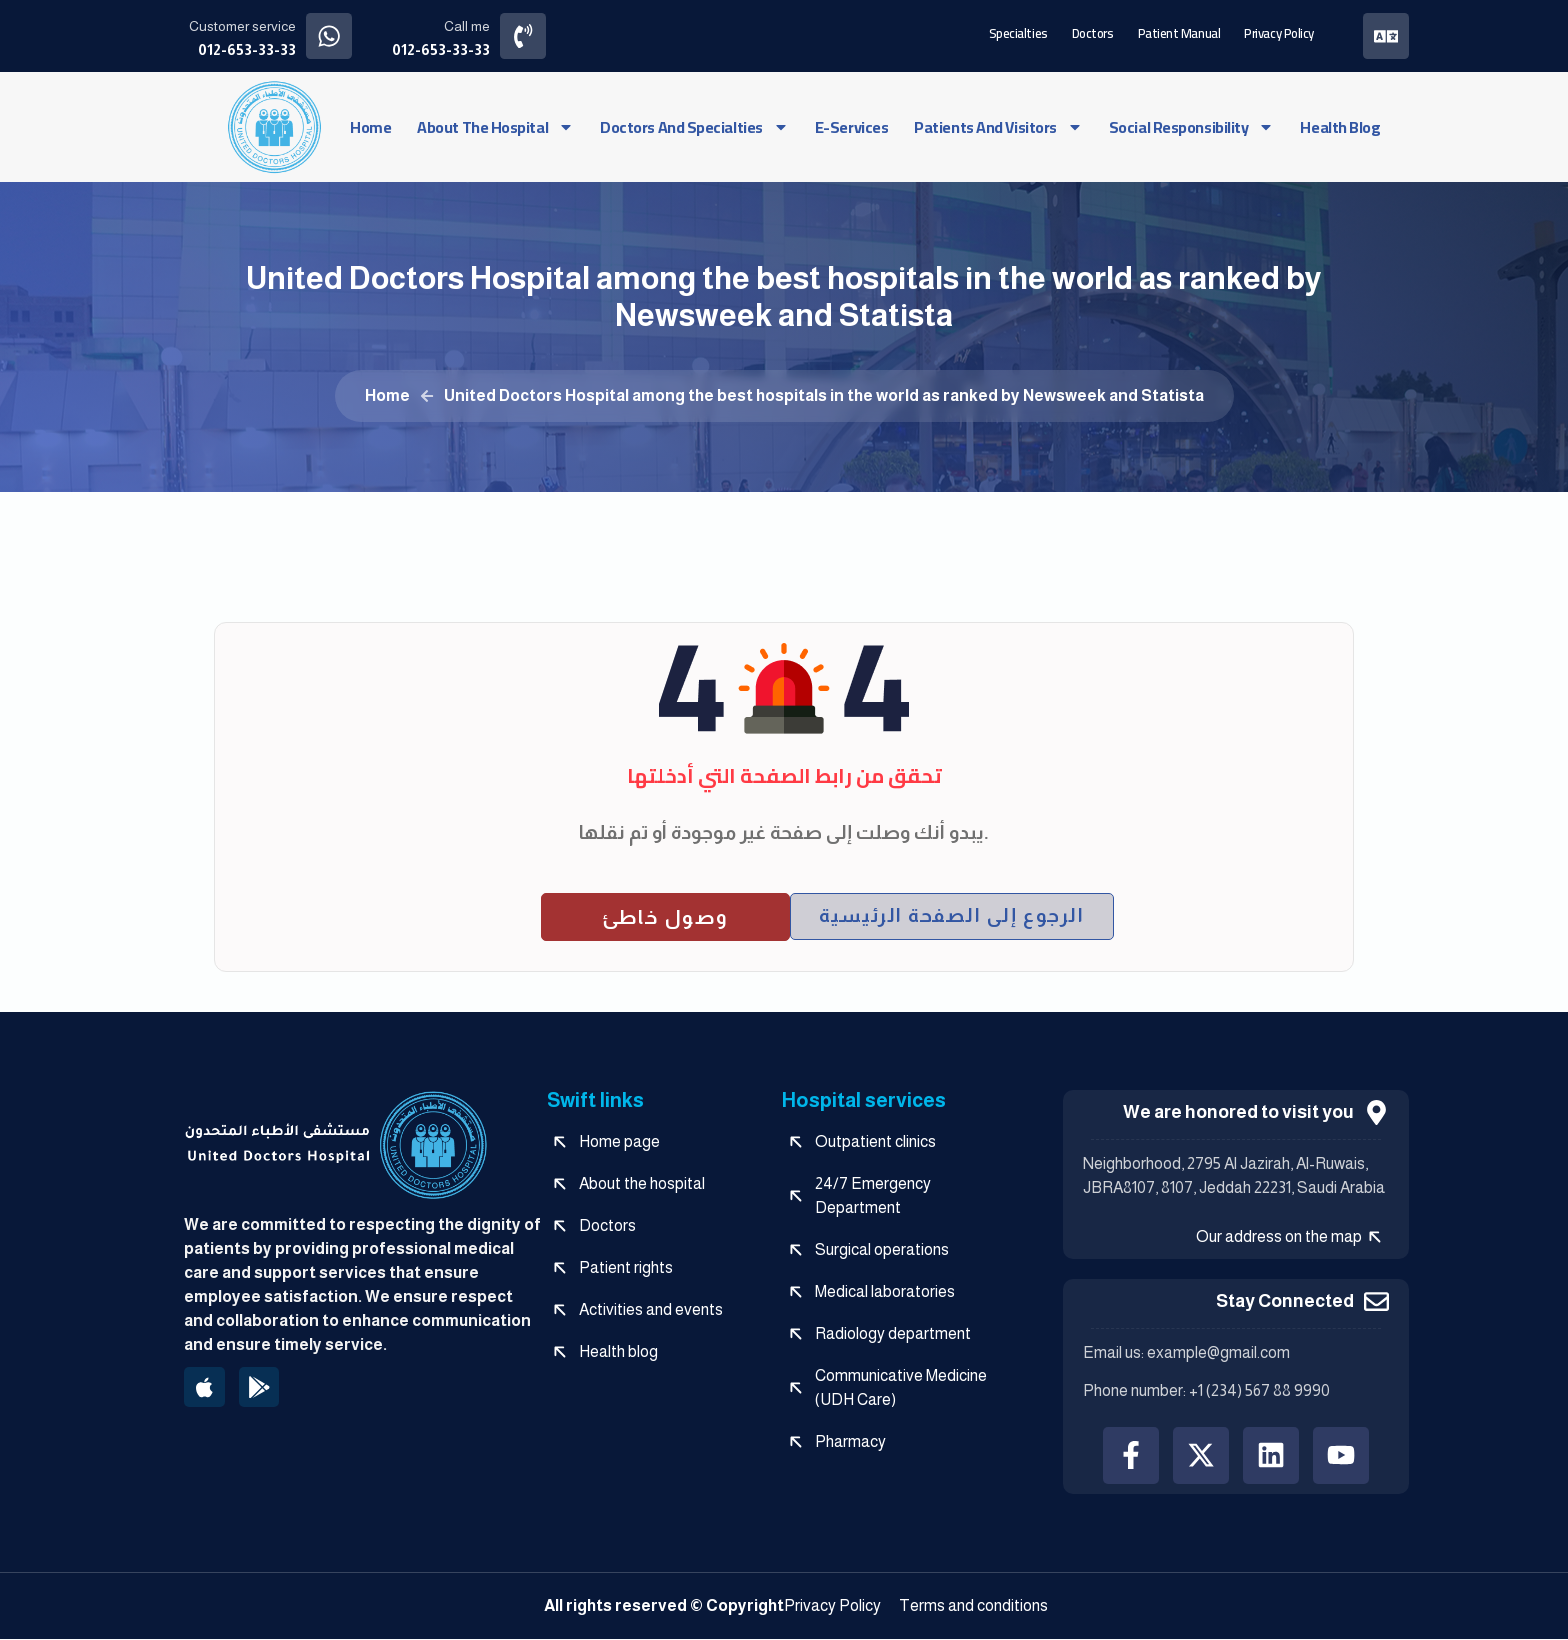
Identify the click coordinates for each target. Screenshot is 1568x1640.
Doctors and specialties (694, 126)
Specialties (1017, 32)
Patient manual (1178, 32)
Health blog (1340, 126)
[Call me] (524, 35)
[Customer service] (329, 35)
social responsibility (1192, 126)
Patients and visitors (998, 126)
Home (370, 126)
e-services (852, 126)
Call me (468, 26)
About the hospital (495, 126)
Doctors (1092, 32)
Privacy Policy (1278, 32)
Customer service (242, 26)
